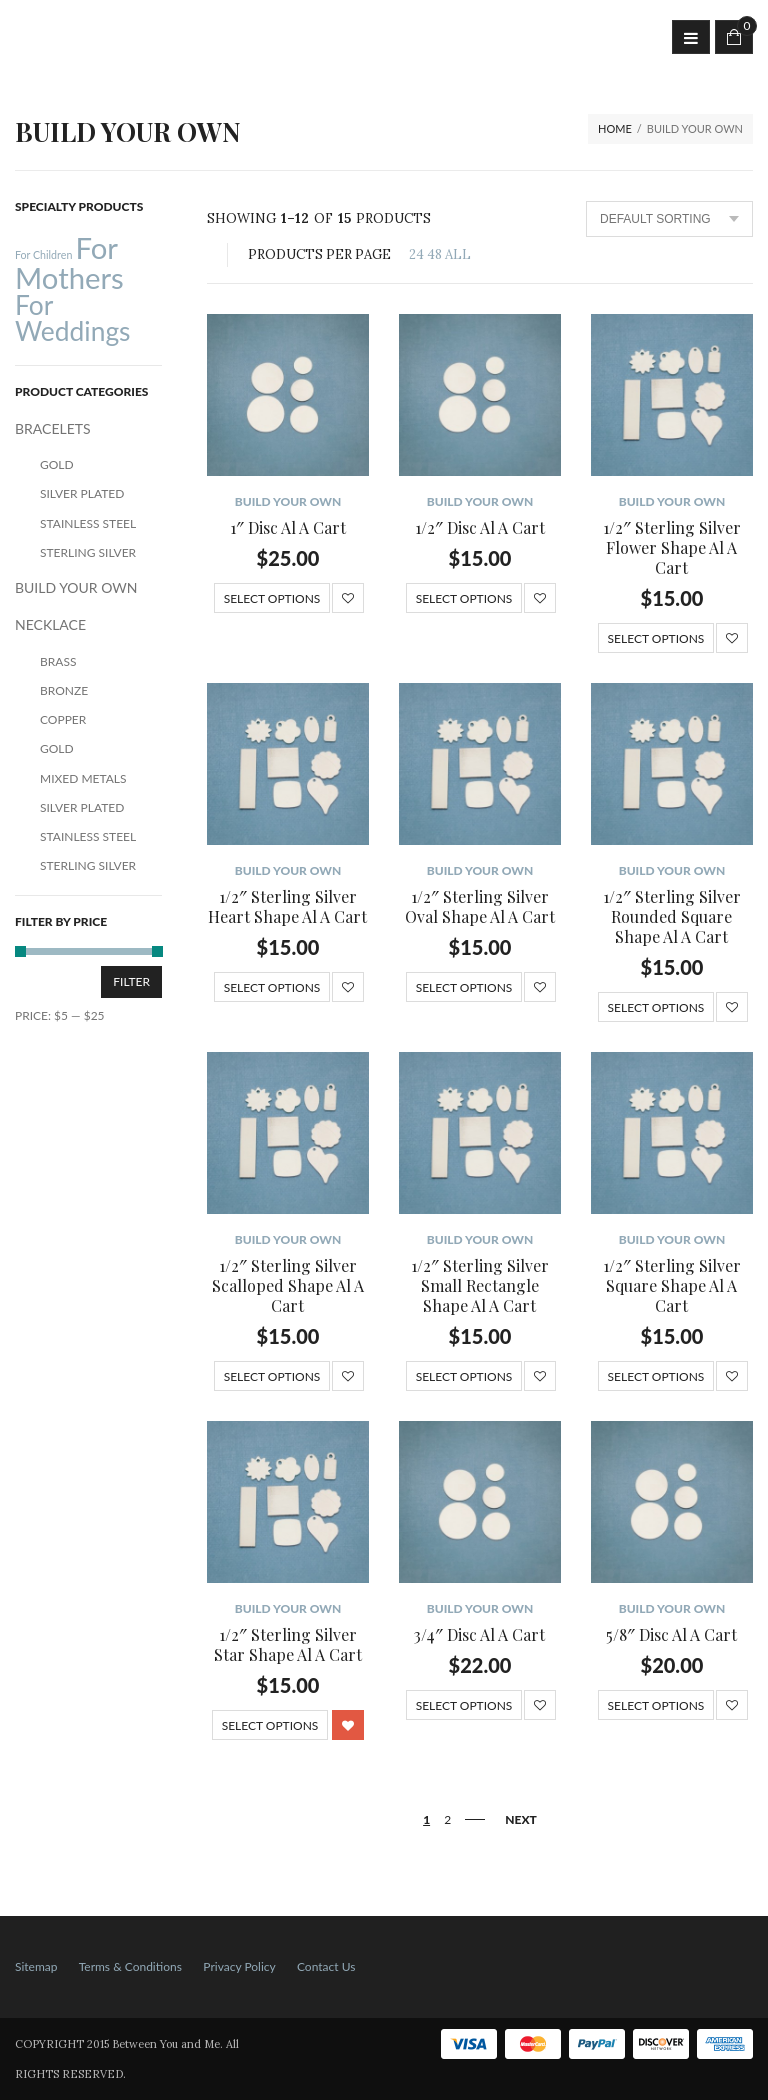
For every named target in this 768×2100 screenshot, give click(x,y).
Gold (57, 464)
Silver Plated (82, 493)
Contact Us (326, 1966)
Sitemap (36, 1966)
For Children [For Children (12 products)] (43, 254)
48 (434, 254)
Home (615, 128)
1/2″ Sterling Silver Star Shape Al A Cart (288, 1644)
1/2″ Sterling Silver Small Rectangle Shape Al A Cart (480, 1285)
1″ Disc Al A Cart (288, 527)
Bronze (64, 690)
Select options (272, 598)
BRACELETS (53, 428)
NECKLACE (50, 624)
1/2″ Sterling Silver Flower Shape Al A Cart (672, 547)
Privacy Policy (239, 1966)
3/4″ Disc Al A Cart (479, 1634)
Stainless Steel (88, 523)
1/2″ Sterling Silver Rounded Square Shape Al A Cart (672, 916)
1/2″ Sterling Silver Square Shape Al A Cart (672, 1285)
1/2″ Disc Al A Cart (480, 527)
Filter (131, 981)
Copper (63, 719)
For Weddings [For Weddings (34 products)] (73, 318)
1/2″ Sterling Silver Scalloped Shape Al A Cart (288, 1285)
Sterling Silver (88, 552)
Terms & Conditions (130, 1966)
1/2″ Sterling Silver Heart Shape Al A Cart (287, 906)
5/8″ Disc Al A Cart (671, 1634)
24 (416, 254)
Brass (58, 661)
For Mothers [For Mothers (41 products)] (69, 262)
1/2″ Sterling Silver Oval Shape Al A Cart (480, 906)
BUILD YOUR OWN (288, 501)
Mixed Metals (83, 778)
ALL (458, 254)
